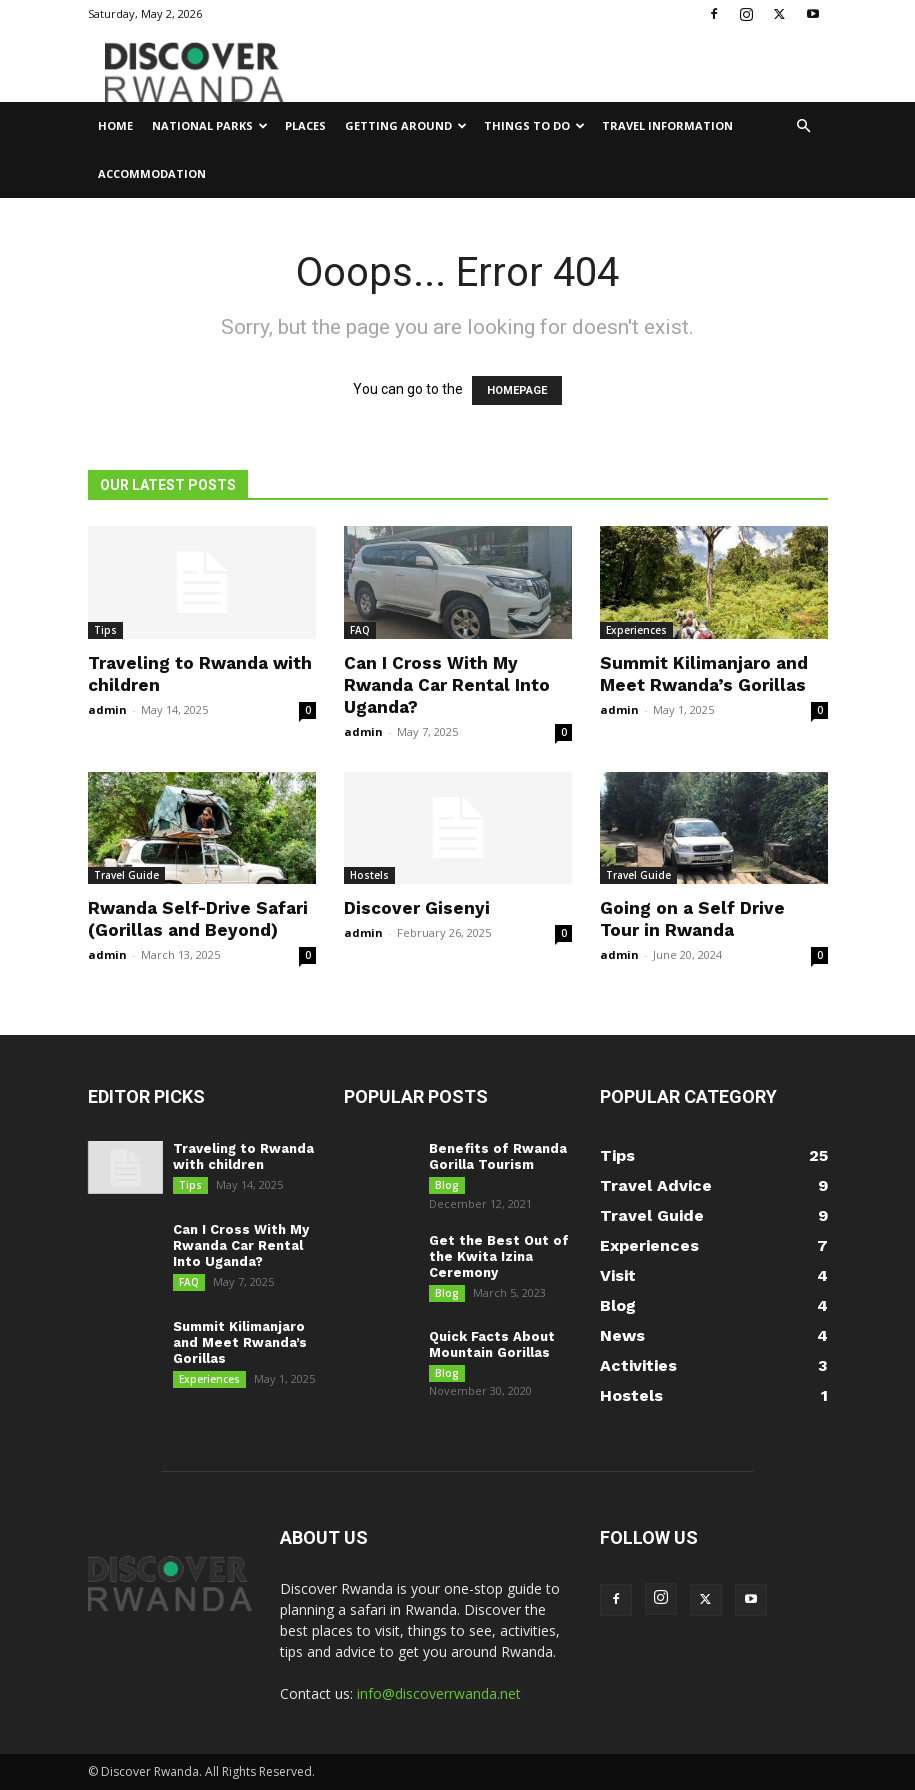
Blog (447, 1185)
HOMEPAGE (517, 390)
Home (115, 125)
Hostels (369, 875)
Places (305, 125)
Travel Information (667, 125)
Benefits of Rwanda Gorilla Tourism (498, 1156)
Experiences (636, 630)
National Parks (210, 125)
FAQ (360, 630)
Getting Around (406, 125)
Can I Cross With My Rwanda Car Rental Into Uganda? (447, 685)
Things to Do (534, 125)
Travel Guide (126, 875)
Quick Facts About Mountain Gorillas (492, 1351)
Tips (105, 630)
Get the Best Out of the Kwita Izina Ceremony (499, 1259)
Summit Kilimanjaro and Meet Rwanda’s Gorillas (240, 1348)
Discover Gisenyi (417, 908)
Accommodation (152, 173)
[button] (804, 126)
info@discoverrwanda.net (439, 1693)
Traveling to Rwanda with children (243, 1156)
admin (107, 709)
